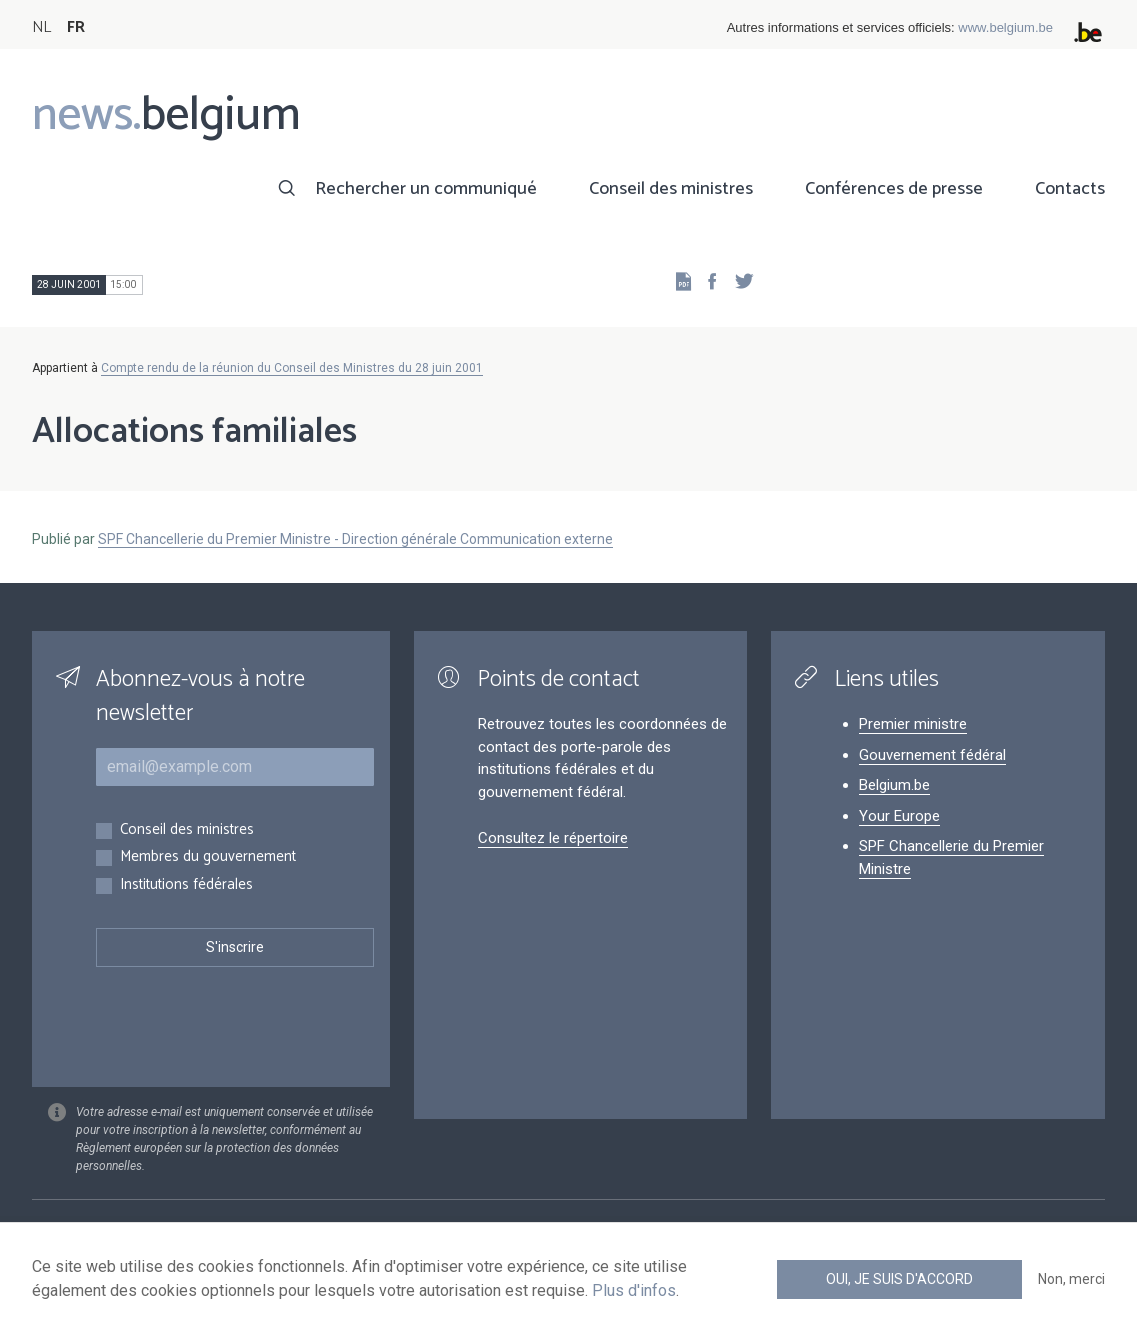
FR (76, 27)
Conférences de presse (894, 189)
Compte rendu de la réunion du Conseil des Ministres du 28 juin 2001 (292, 368)
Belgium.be (894, 785)
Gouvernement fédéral (932, 755)
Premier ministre (913, 724)
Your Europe (899, 816)
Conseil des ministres (671, 189)
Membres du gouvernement (208, 857)
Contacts (1070, 189)
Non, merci (1071, 1279)
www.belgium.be (1005, 27)
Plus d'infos (634, 1290)
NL (41, 27)
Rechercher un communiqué (426, 189)
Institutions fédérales (186, 885)
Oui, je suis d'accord (899, 1279)
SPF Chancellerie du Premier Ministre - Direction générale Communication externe (355, 539)
